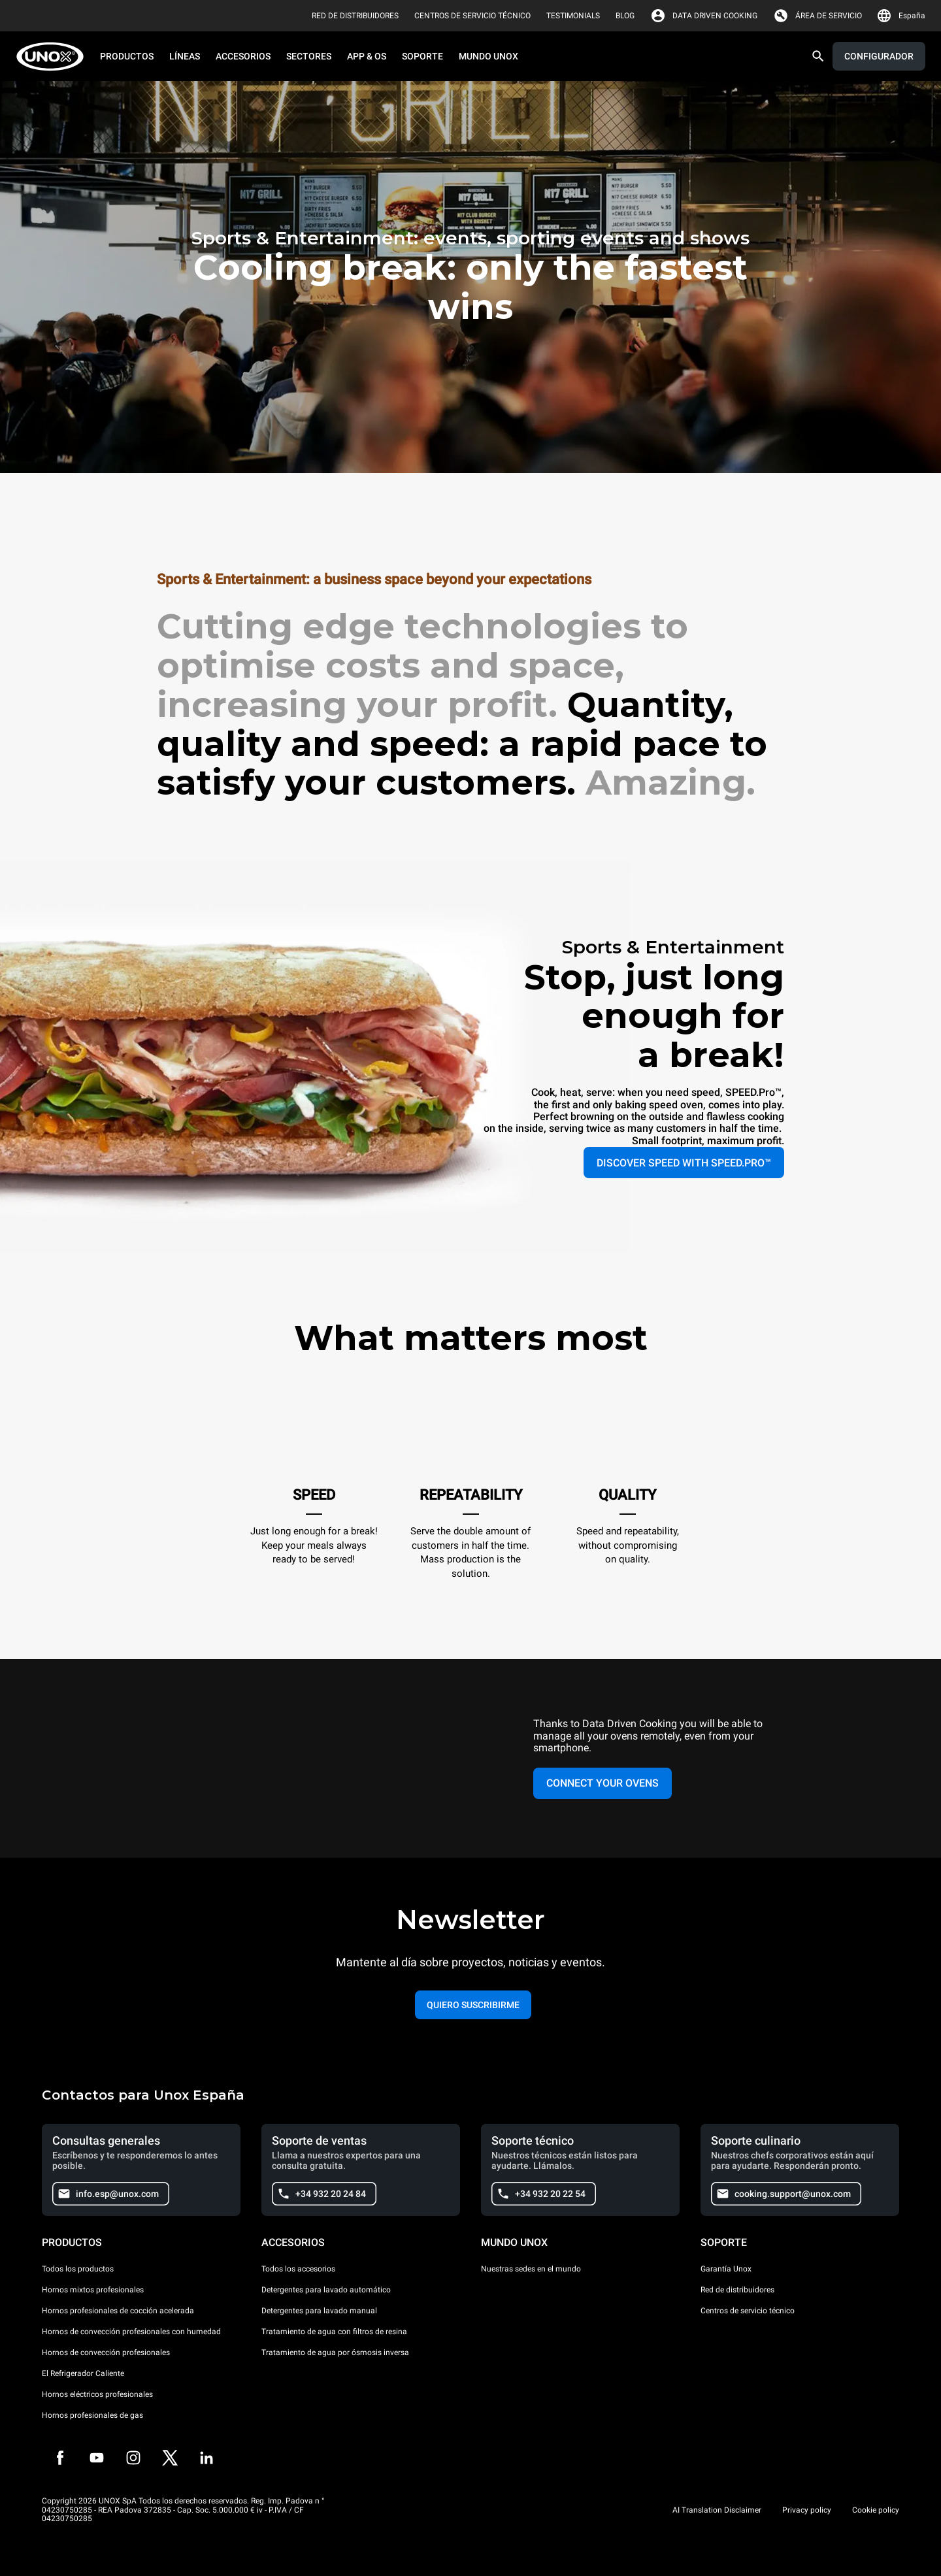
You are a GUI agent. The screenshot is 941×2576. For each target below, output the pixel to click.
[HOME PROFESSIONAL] (54, 56)
